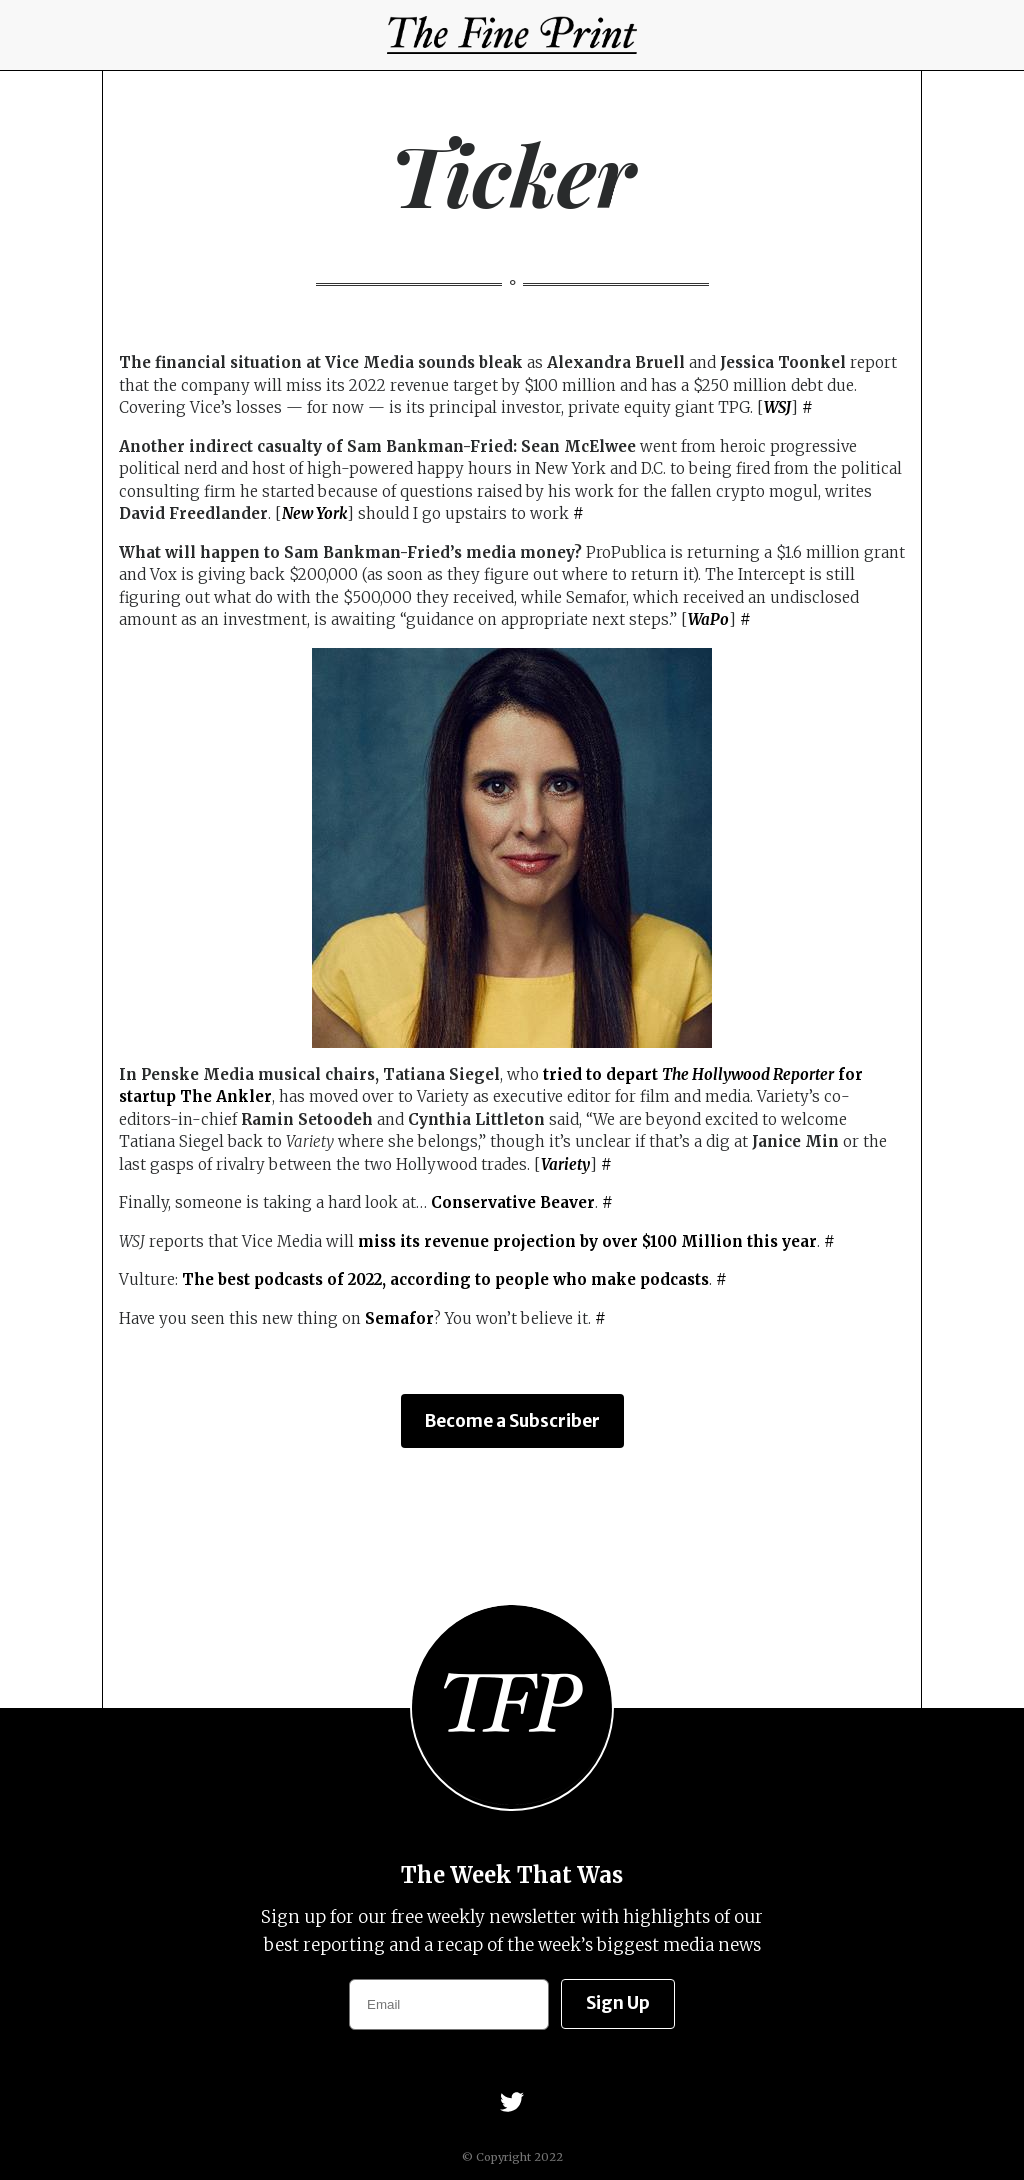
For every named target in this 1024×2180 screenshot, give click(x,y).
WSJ (777, 407)
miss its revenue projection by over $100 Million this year (587, 1241)
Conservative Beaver (513, 1202)
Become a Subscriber (512, 1421)
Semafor (399, 1318)
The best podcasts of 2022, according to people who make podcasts (445, 1279)
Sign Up (618, 2003)
